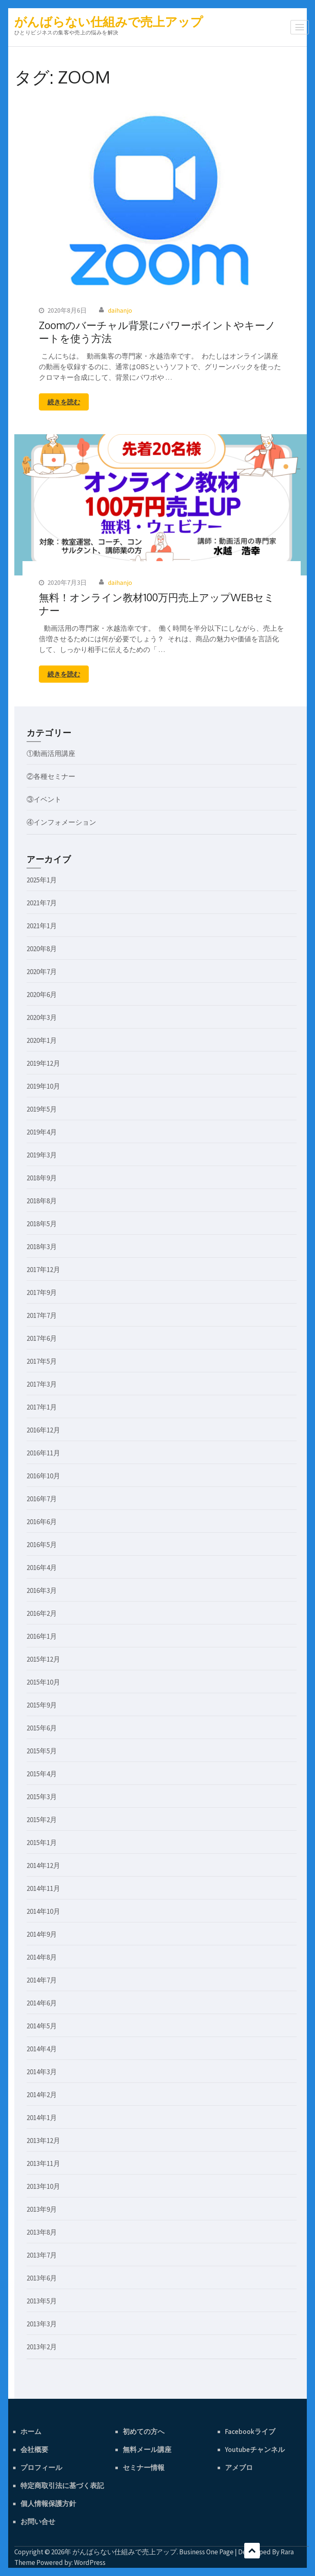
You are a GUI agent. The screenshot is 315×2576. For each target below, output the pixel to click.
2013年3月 (42, 2323)
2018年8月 (42, 1200)
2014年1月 (42, 2117)
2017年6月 (42, 1338)
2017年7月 (42, 1315)
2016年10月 (43, 1475)
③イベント (44, 799)
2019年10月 (43, 1086)
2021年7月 (42, 902)
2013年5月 (42, 2300)
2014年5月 (42, 2025)
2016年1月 (42, 1636)
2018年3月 (42, 1246)
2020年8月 (42, 948)
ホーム (30, 2431)
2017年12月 (43, 1269)
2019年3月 (42, 1154)
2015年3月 (42, 1796)
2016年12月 (43, 1430)
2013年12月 (43, 2140)
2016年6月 (42, 1521)
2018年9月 (42, 1177)
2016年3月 (42, 1590)
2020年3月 (42, 1017)
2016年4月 (42, 1567)
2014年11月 (43, 1888)
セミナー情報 (143, 2467)
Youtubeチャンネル (255, 2449)
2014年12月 (43, 1865)
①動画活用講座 (51, 753)
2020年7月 (42, 971)
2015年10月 (43, 1682)
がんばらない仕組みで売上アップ (108, 21)
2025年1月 (42, 879)
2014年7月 (42, 1980)
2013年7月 (42, 2255)
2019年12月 (43, 1063)
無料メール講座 (147, 2449)
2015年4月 (42, 1773)
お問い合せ (37, 2521)
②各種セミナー (51, 776)
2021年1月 (42, 925)
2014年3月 (42, 2071)
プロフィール (41, 2467)
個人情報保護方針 (48, 2503)
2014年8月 (42, 1957)
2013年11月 (43, 2163)
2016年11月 (43, 1452)
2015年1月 (42, 1842)
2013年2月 (42, 2346)
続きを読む (63, 402)
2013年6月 (42, 2278)
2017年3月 (42, 1384)
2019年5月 (42, 1109)
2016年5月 (42, 1544)
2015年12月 (43, 1659)
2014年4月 (42, 2048)
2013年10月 (43, 2186)
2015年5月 (42, 1750)
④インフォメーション (61, 822)
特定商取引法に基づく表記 (62, 2485)
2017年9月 (42, 1292)
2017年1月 (42, 1407)
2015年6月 (42, 1727)
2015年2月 (42, 1819)
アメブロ (239, 2467)
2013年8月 (42, 2232)
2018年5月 (42, 1223)
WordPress (90, 2562)
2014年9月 (42, 1934)
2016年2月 (42, 1613)
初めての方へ (143, 2431)
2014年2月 (42, 2094)
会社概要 (34, 2449)
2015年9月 (42, 1705)
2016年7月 (42, 1498)
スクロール (252, 2550)
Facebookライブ (250, 2431)
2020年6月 (42, 994)
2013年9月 (42, 2209)
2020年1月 (42, 1040)
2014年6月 (42, 2003)
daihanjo (120, 310)
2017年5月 (42, 1361)
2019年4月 (42, 1132)
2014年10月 (43, 1911)
